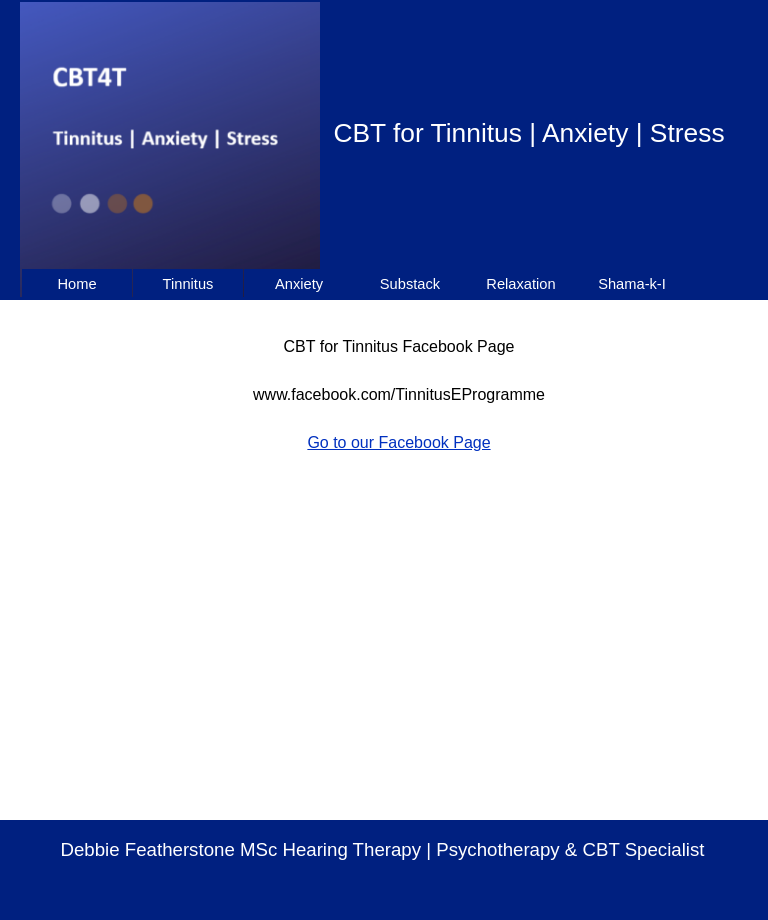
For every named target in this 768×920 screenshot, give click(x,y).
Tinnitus (188, 284)
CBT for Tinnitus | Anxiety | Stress (528, 133)
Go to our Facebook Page (398, 442)
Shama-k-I (632, 284)
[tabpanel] (399, 383)
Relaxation (520, 284)
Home (76, 284)
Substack (410, 284)
